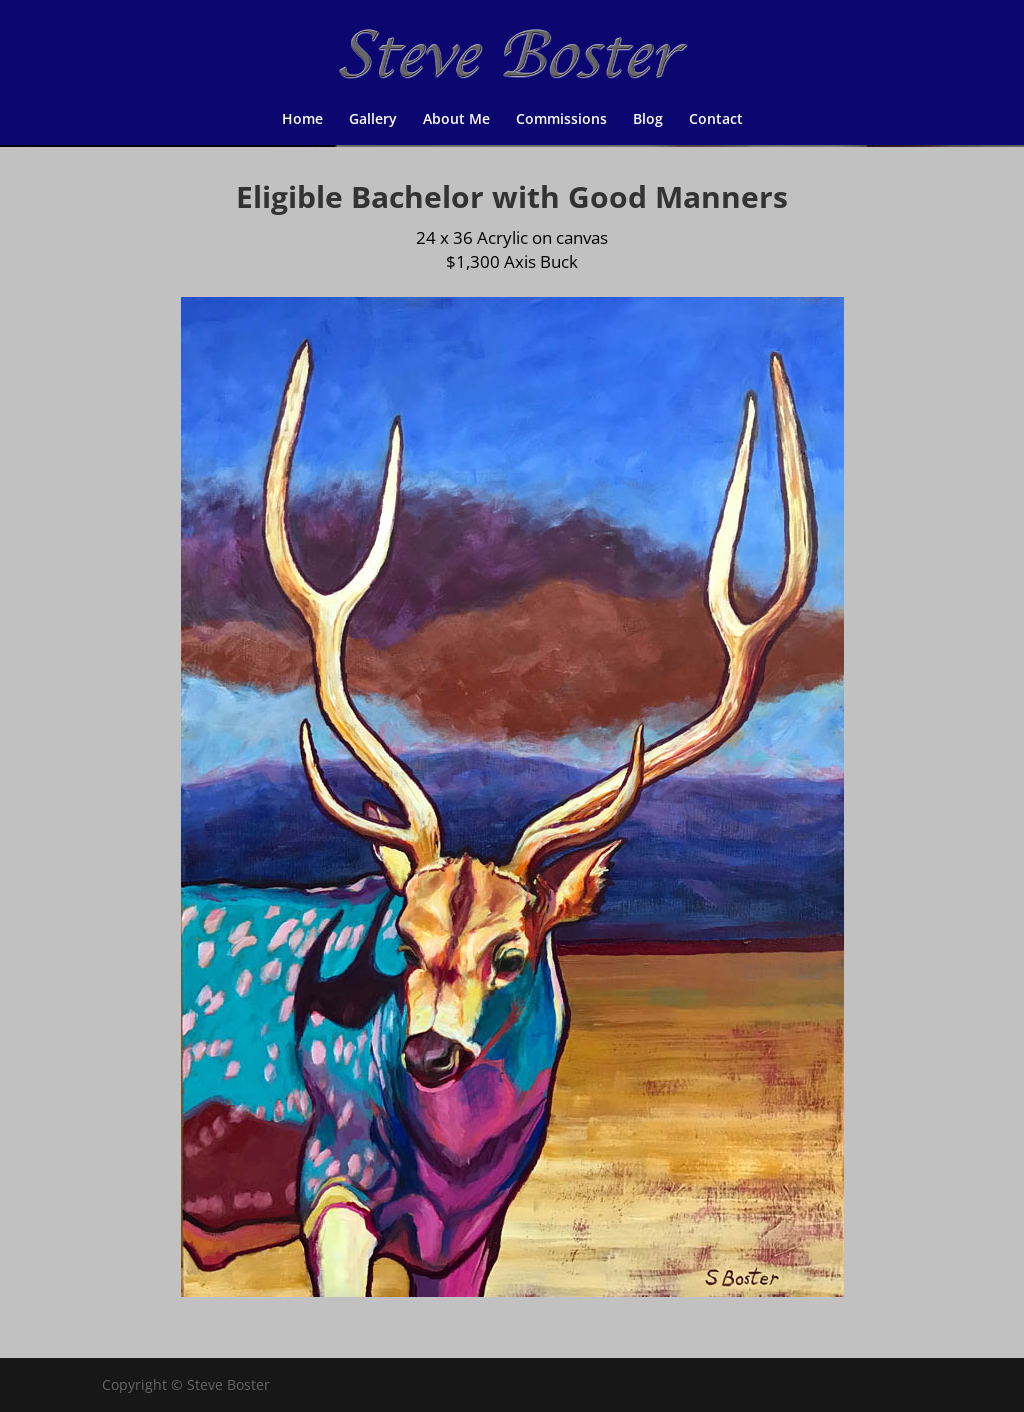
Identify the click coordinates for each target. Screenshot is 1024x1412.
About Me (456, 120)
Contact (716, 120)
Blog (648, 120)
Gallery (373, 120)
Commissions (561, 120)
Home (302, 120)
